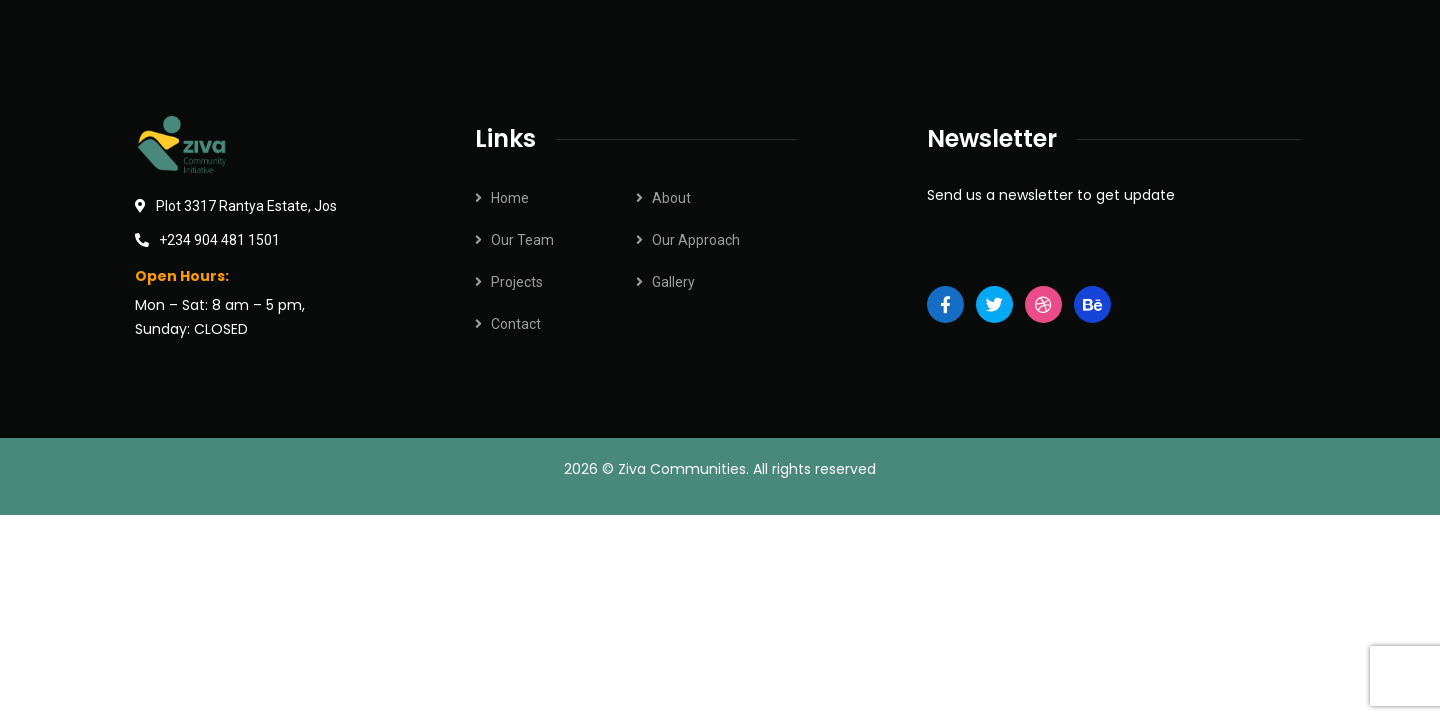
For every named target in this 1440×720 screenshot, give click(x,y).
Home (510, 198)
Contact (516, 324)
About (671, 198)
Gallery (673, 282)
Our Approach (696, 240)
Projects (517, 282)
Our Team (522, 240)
